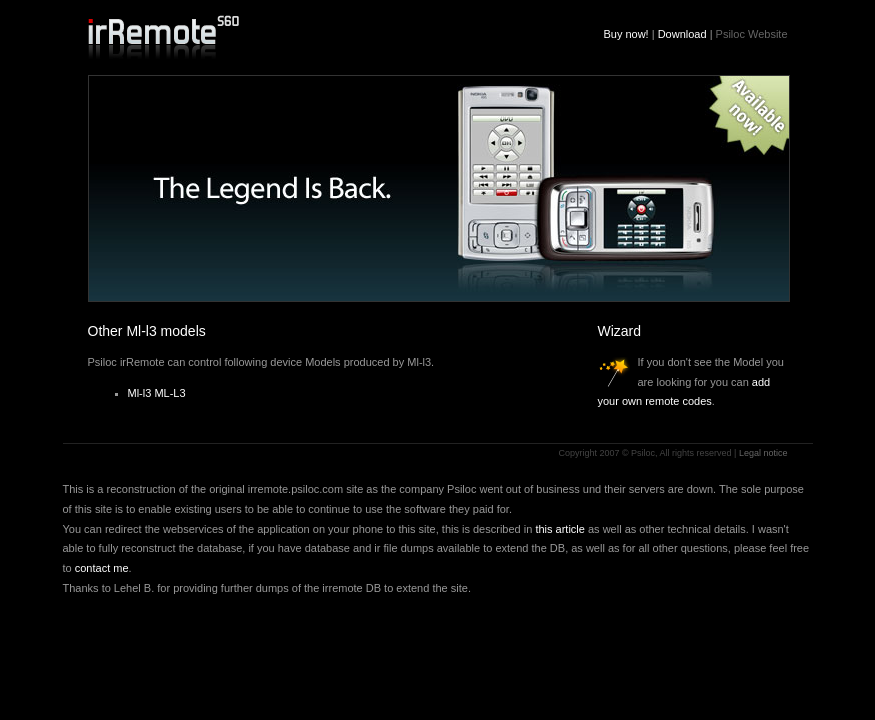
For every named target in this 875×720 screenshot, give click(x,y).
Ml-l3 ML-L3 (157, 393)
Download (682, 34)
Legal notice (763, 453)
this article (560, 529)
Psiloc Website (752, 34)
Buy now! (625, 34)
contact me (102, 568)
